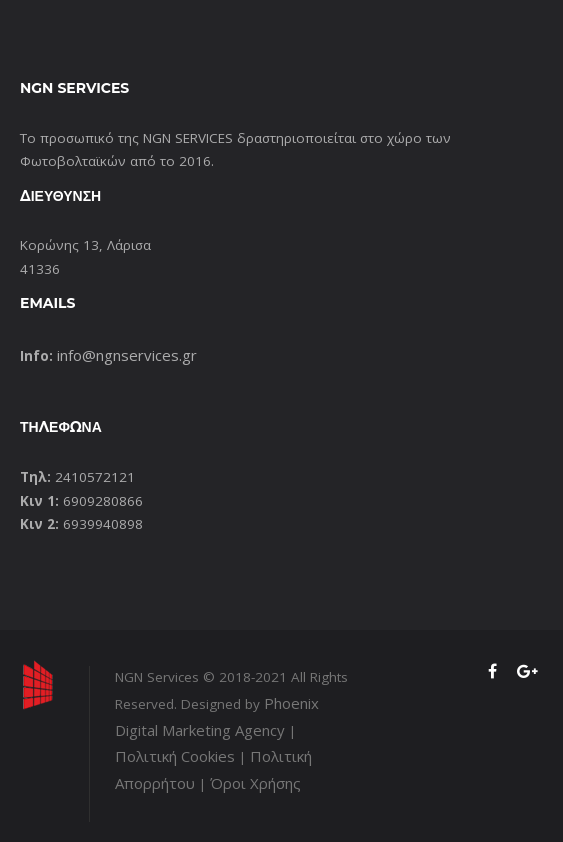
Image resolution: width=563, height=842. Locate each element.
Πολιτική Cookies (175, 756)
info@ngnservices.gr (127, 355)
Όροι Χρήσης (255, 783)
